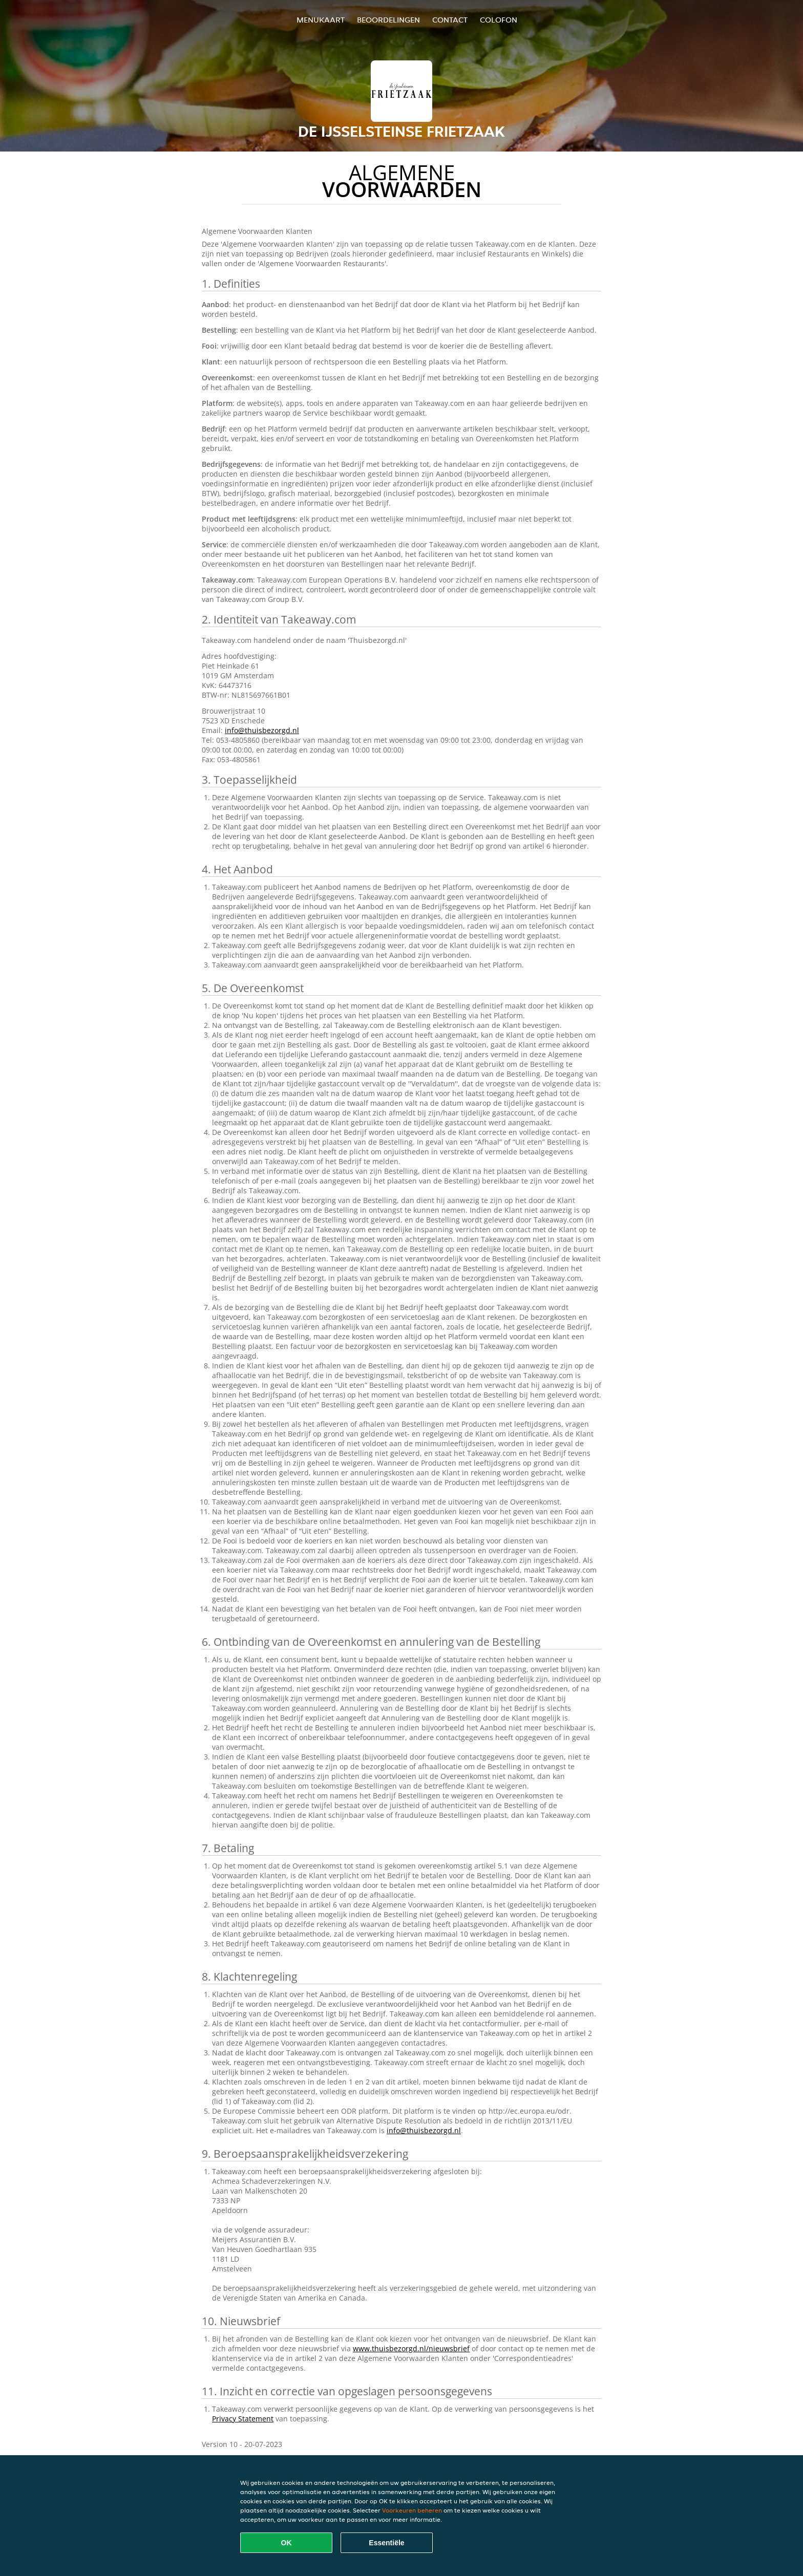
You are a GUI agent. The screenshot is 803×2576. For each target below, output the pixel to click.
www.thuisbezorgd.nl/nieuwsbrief (411, 2348)
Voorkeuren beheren (412, 2510)
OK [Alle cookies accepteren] (286, 2543)
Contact (450, 19)
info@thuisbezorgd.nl (262, 730)
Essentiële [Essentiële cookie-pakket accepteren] (386, 2543)
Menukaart (321, 19)
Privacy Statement (242, 2418)
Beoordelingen (388, 19)
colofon (498, 19)
